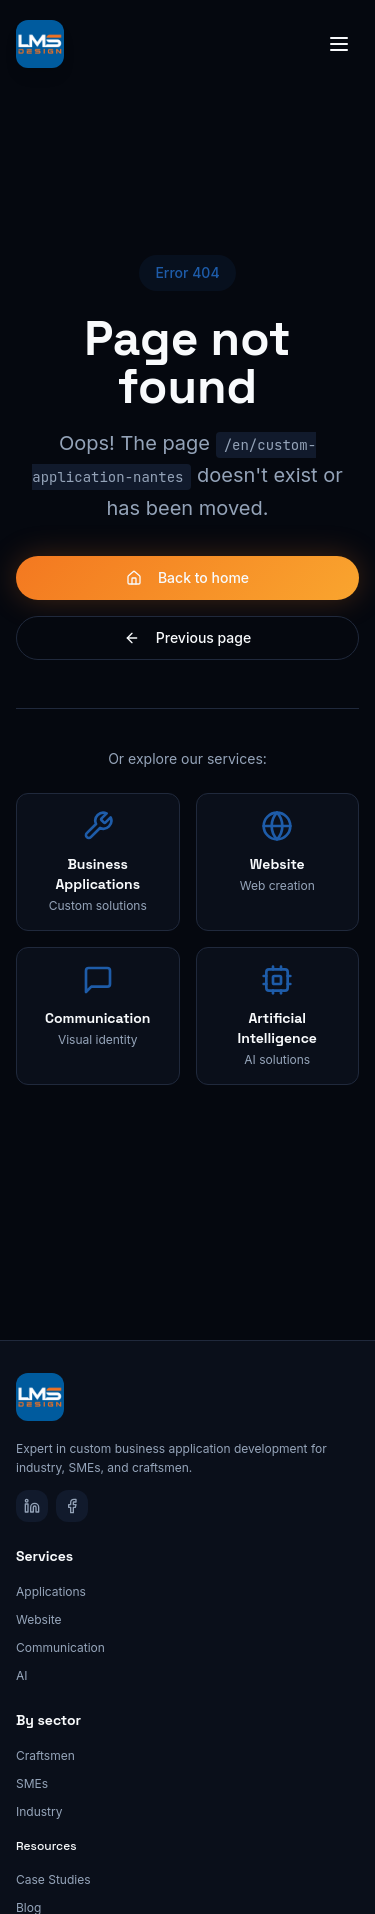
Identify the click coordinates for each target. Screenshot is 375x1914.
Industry (39, 1811)
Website (39, 1619)
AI (22, 1675)
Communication (60, 1647)
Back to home (187, 577)
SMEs (32, 1783)
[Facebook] (72, 1506)
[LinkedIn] (32, 1506)
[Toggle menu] (339, 44)
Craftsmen (45, 1755)
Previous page (187, 637)
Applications (51, 1591)
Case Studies (53, 1879)
